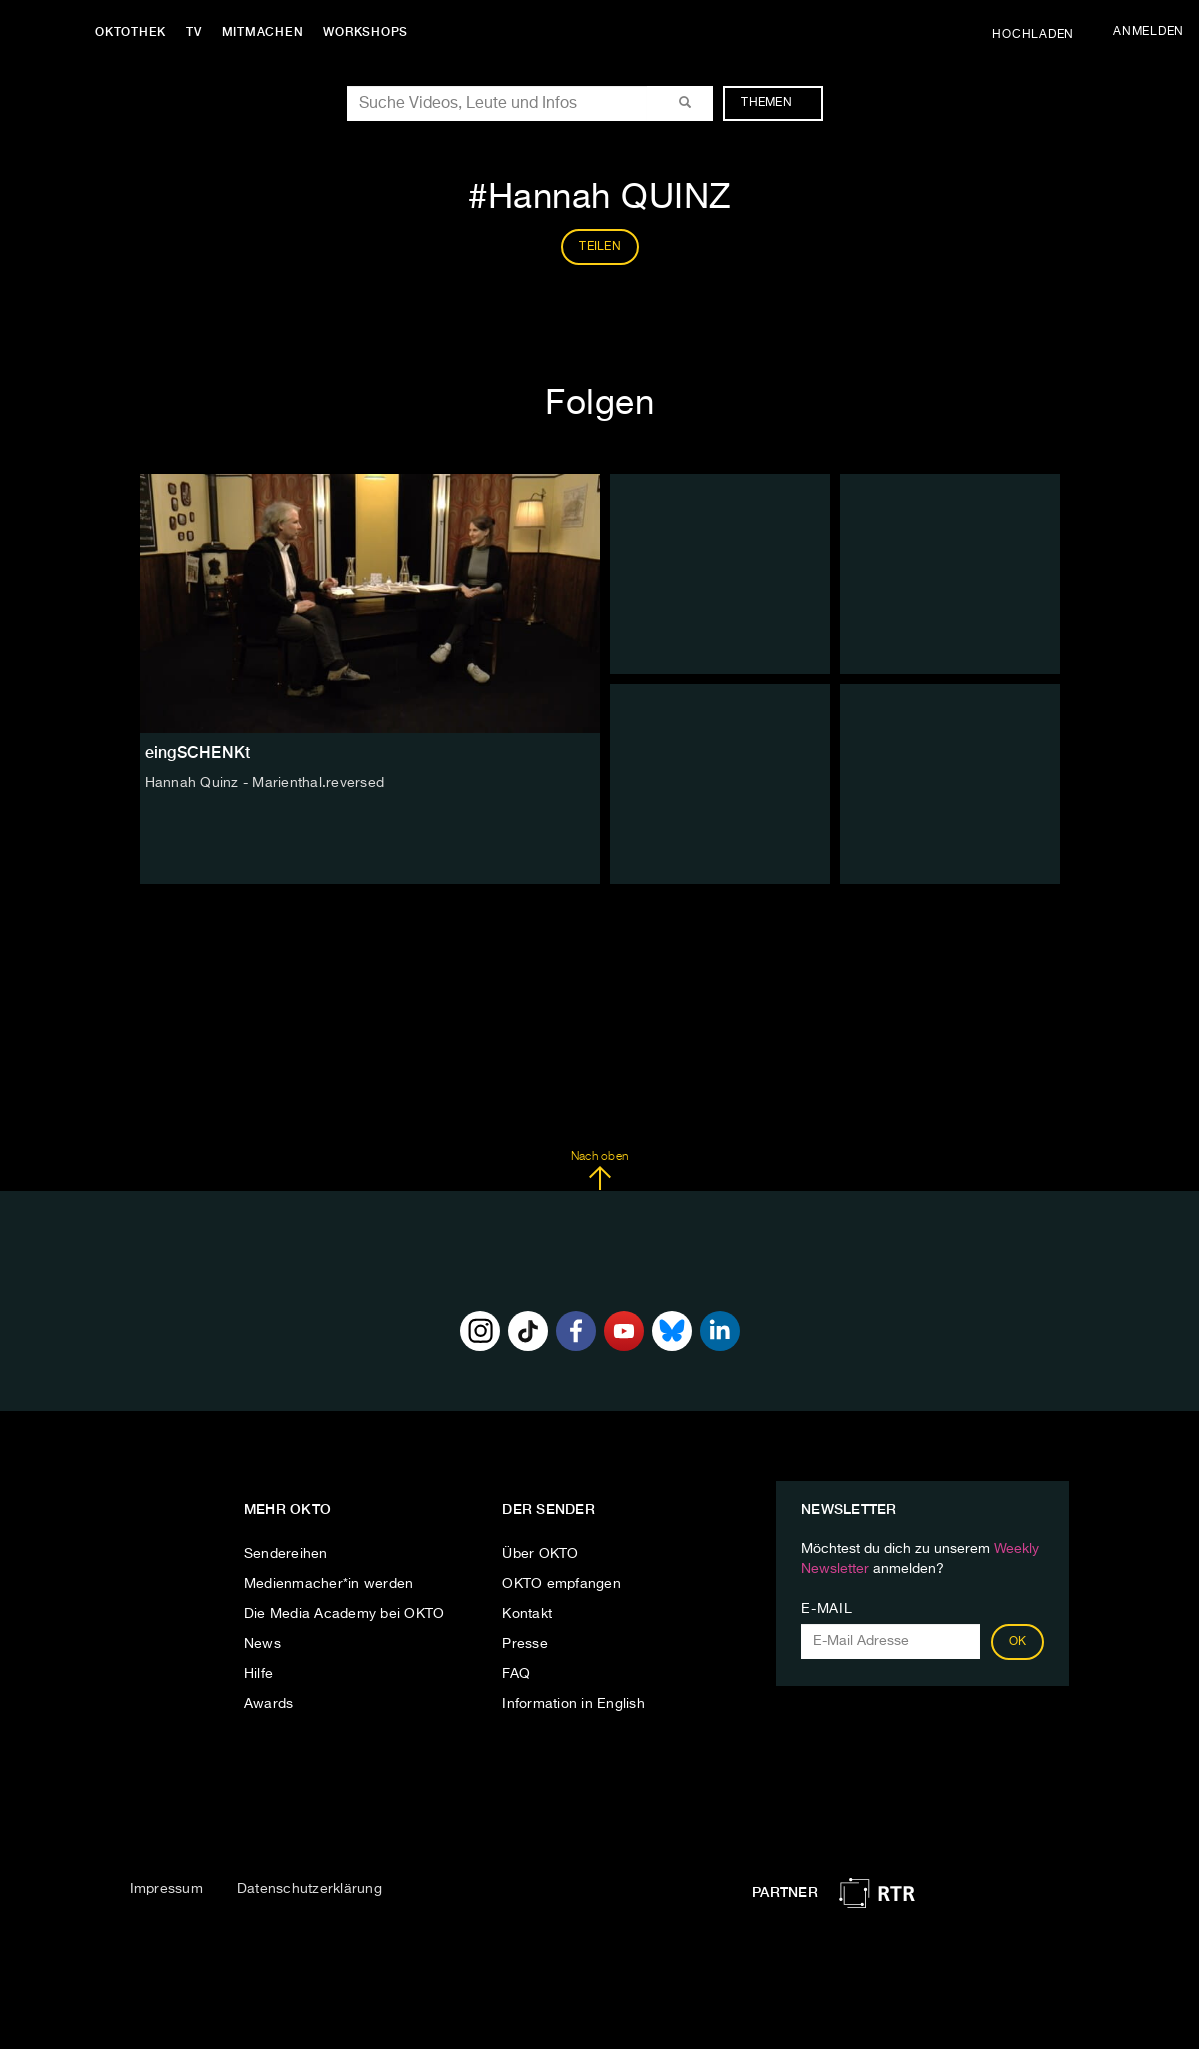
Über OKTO (540, 1554)
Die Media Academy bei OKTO (344, 1614)
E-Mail (826, 1609)
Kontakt (527, 1614)
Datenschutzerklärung (309, 1889)
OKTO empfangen (561, 1584)
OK (1018, 1642)
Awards (269, 1704)
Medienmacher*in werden (329, 1584)
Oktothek (130, 32)
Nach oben (599, 1171)
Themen (776, 103)
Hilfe (258, 1674)
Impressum (166, 1889)
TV (194, 32)
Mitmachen (263, 32)
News (262, 1644)
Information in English (573, 1704)
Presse (525, 1644)
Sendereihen (286, 1554)
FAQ (516, 1674)
